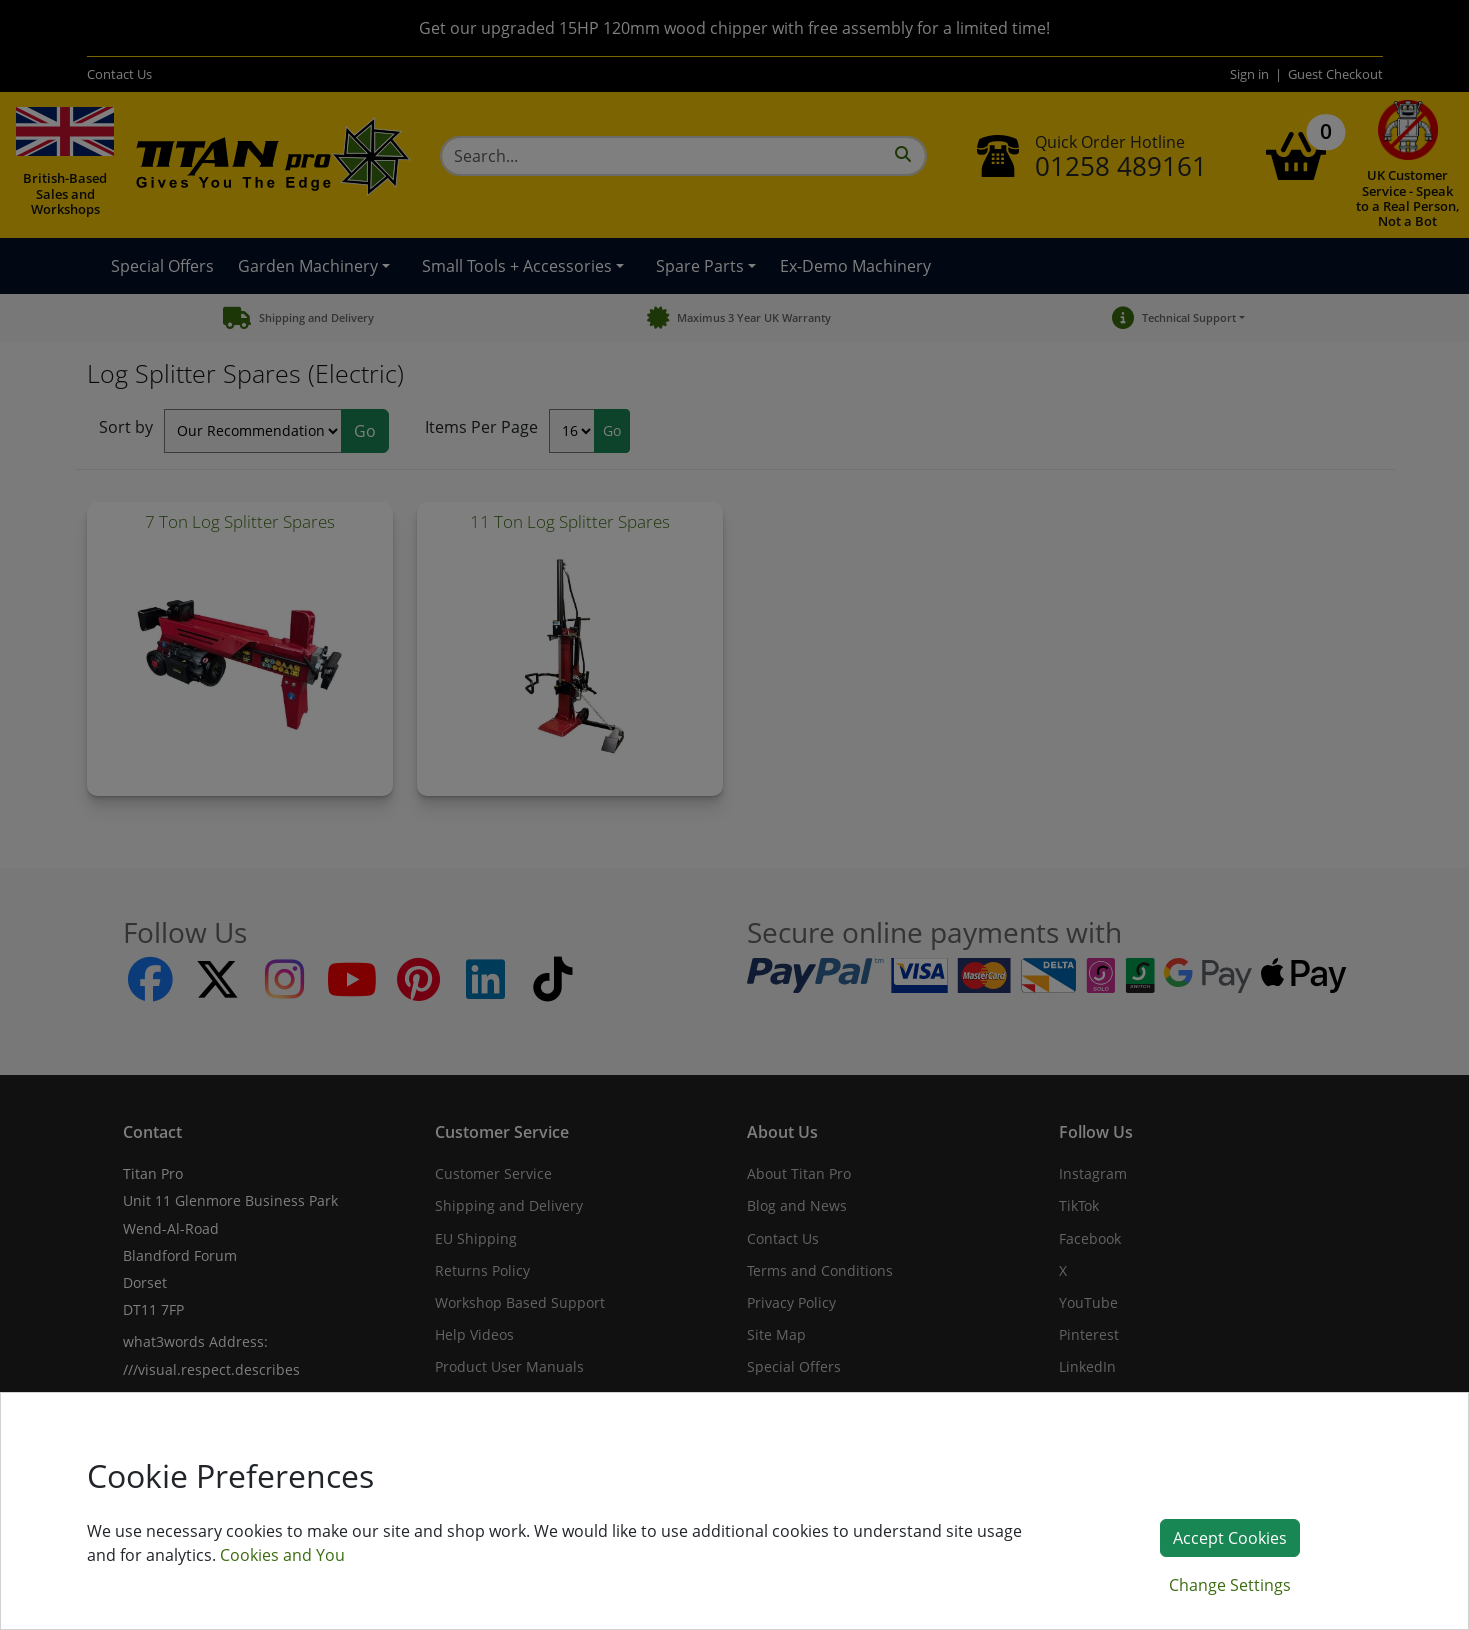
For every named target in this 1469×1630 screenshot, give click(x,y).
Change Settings (1230, 1585)
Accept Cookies (1230, 1538)
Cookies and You (282, 1555)
